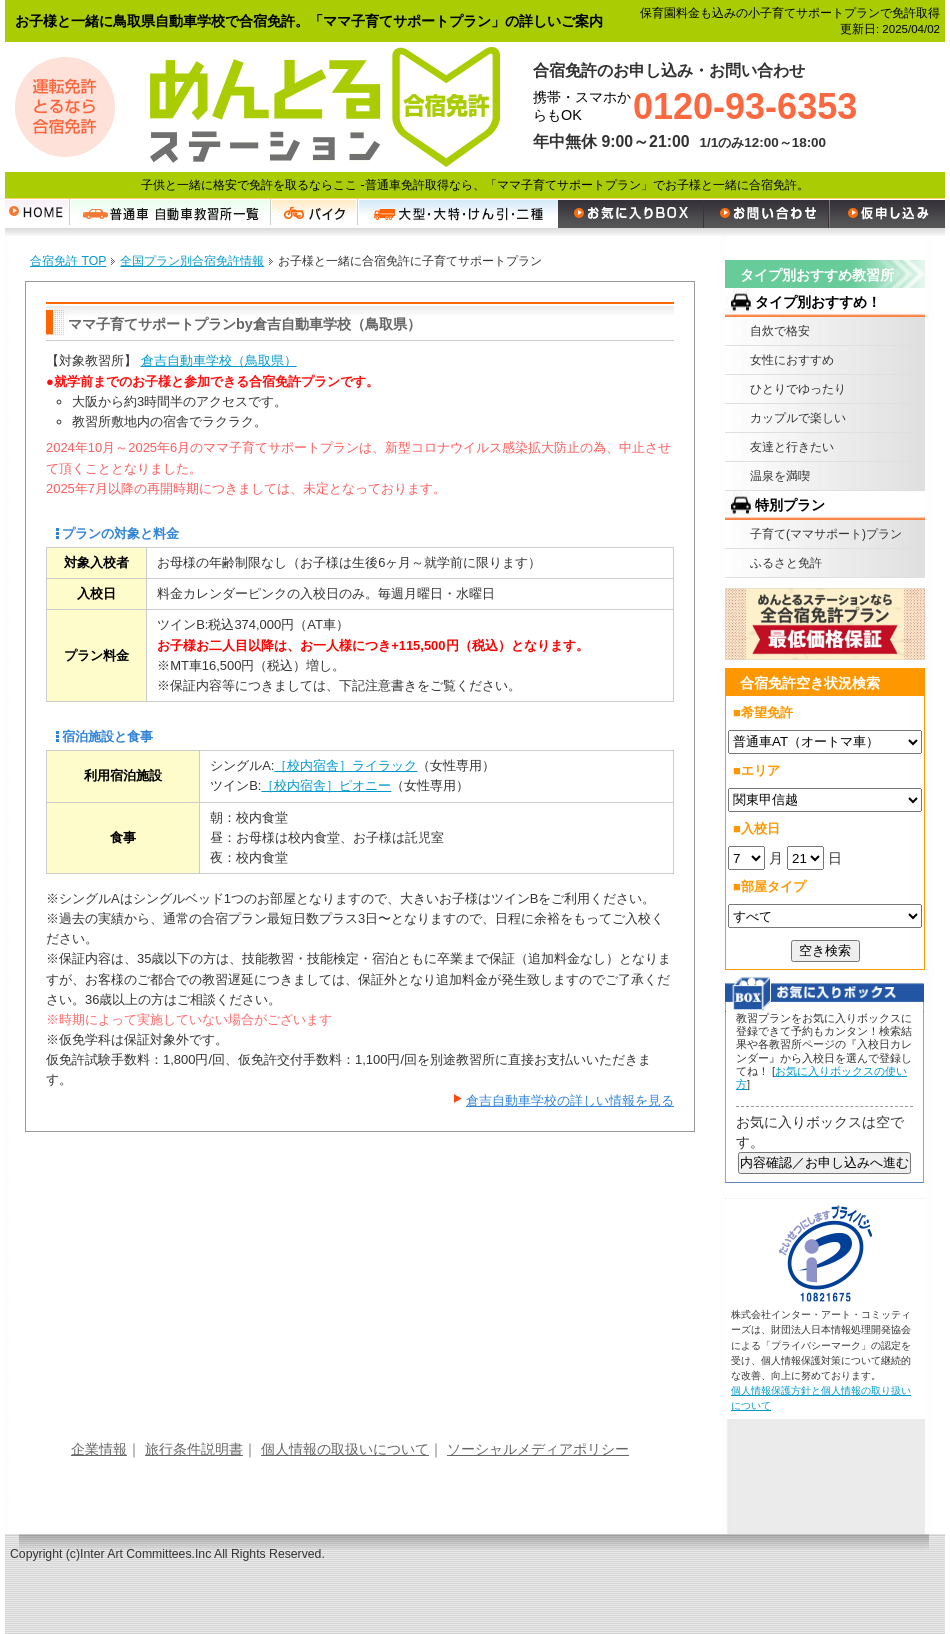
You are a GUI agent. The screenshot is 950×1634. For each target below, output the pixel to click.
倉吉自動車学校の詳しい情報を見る (570, 1100)
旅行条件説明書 (194, 1449)
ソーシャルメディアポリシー (538, 1449)
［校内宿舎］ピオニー (326, 785)
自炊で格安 (780, 331)
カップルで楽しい (798, 418)
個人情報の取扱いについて (345, 1449)
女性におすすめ (792, 360)
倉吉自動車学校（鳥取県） (219, 360)
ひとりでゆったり (798, 389)
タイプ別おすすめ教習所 (817, 275)
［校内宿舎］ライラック (345, 765)
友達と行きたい (792, 447)
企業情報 (99, 1449)
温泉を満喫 (780, 476)
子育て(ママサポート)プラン (826, 534)
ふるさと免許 (786, 563)
